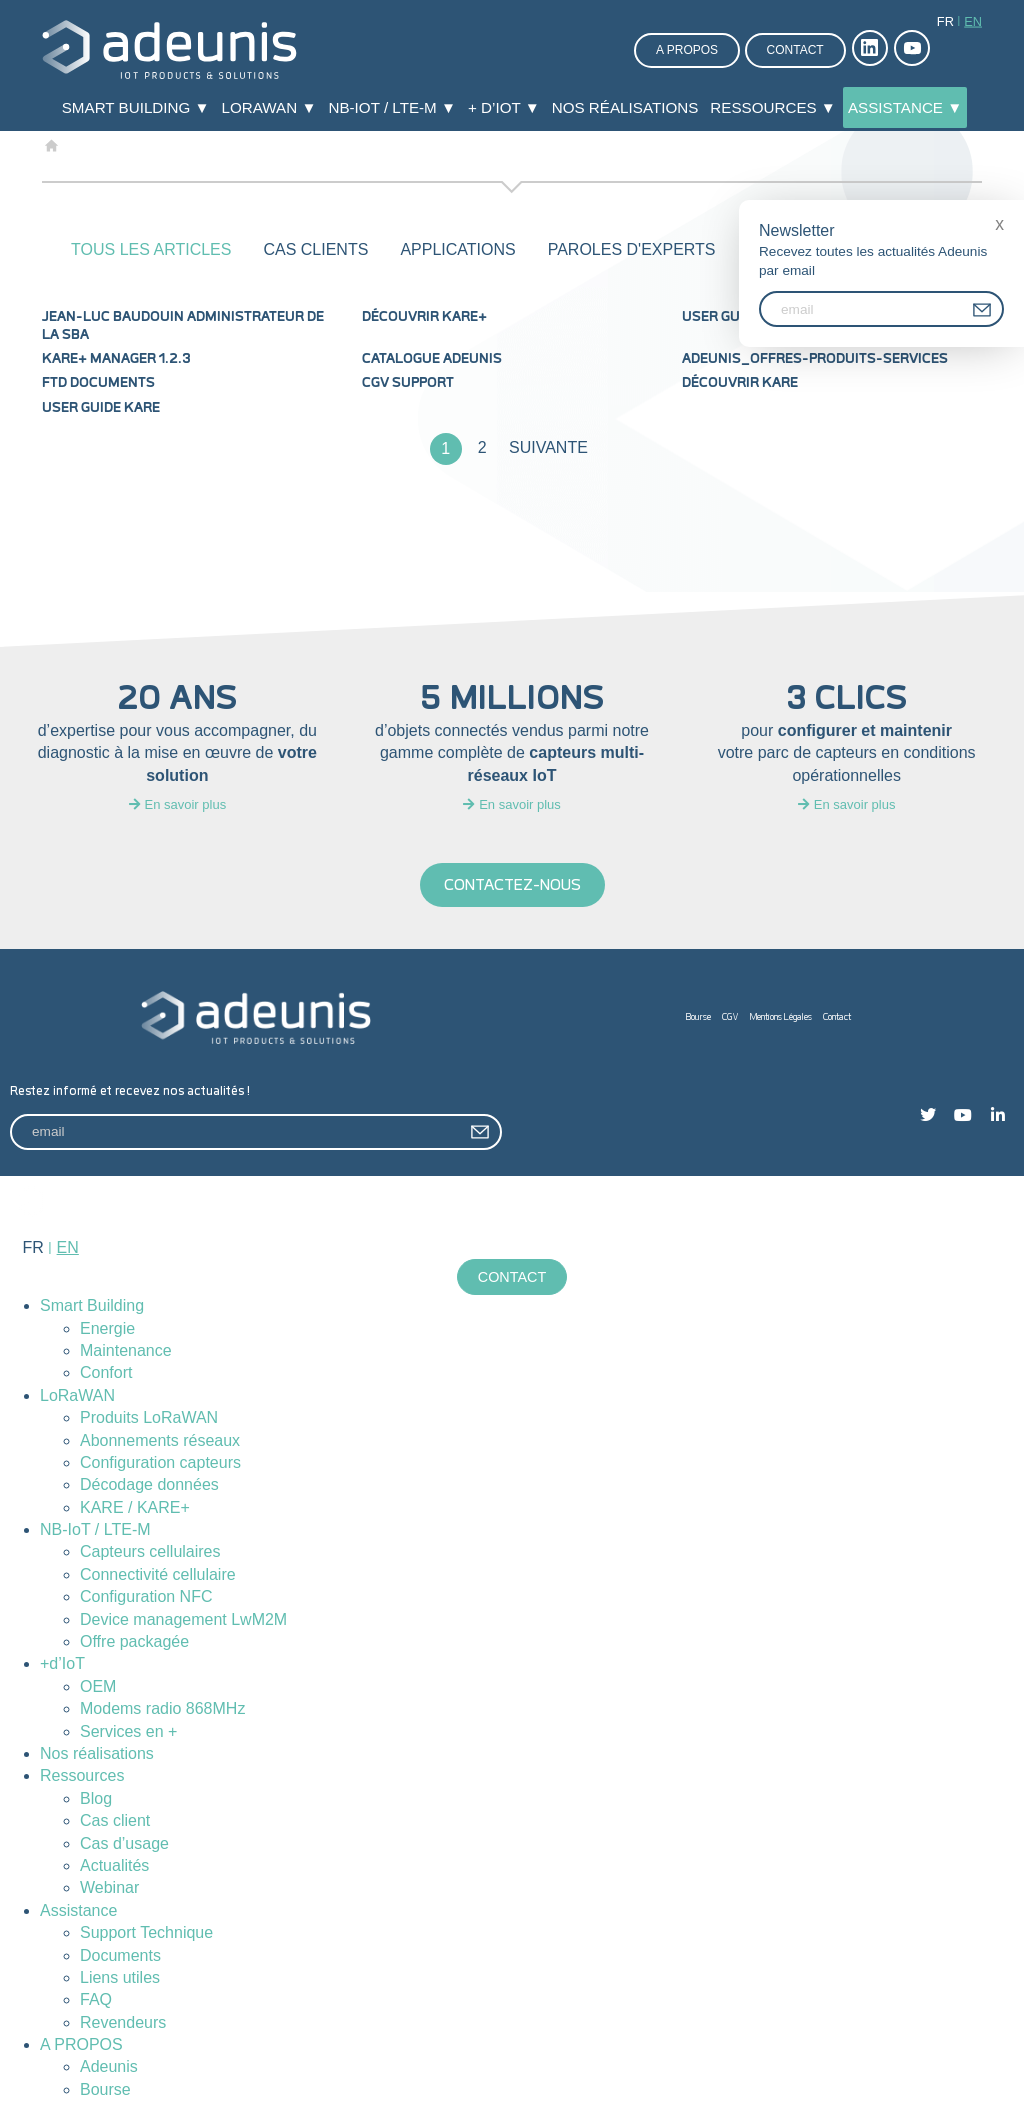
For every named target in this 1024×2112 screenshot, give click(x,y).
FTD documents (98, 383)
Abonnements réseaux (160, 1440)
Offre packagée (134, 1641)
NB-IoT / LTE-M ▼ (392, 107)
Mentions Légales (781, 1017)
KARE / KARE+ (135, 1507)
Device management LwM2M (183, 1619)
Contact (795, 50)
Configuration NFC (146, 1596)
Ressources (82, 1775)
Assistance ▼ (905, 107)
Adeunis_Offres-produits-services (815, 359)
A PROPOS (81, 2044)
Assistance (78, 1910)
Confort (106, 1372)
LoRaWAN (77, 1395)
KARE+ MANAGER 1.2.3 (116, 359)
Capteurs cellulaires (150, 1552)
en (973, 21)
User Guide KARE (101, 408)
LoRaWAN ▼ (269, 107)
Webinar (109, 1887)
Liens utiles (120, 1977)
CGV (730, 1017)
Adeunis (109, 2066)
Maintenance (126, 1350)
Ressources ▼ (773, 107)
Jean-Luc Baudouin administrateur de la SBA (183, 326)
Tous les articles (151, 249)
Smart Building (92, 1305)
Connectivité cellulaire (158, 1574)
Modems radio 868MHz (162, 1708)
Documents (120, 1955)
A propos (687, 50)
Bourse (698, 1017)
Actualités (114, 1865)
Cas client (115, 1820)
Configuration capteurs (160, 1462)
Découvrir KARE (740, 383)
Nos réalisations (625, 107)
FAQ (96, 1999)
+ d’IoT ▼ (504, 107)
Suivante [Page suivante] (548, 447)
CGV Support (408, 383)
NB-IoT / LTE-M (95, 1529)
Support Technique (146, 1932)
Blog (96, 1798)
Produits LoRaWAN (149, 1417)
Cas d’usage (124, 1843)
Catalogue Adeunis (432, 359)
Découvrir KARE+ (424, 317)
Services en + (128, 1731)
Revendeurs (123, 2022)
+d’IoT (62, 1663)
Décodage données (149, 1484)
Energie (107, 1328)
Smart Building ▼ (136, 107)
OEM (98, 1686)
